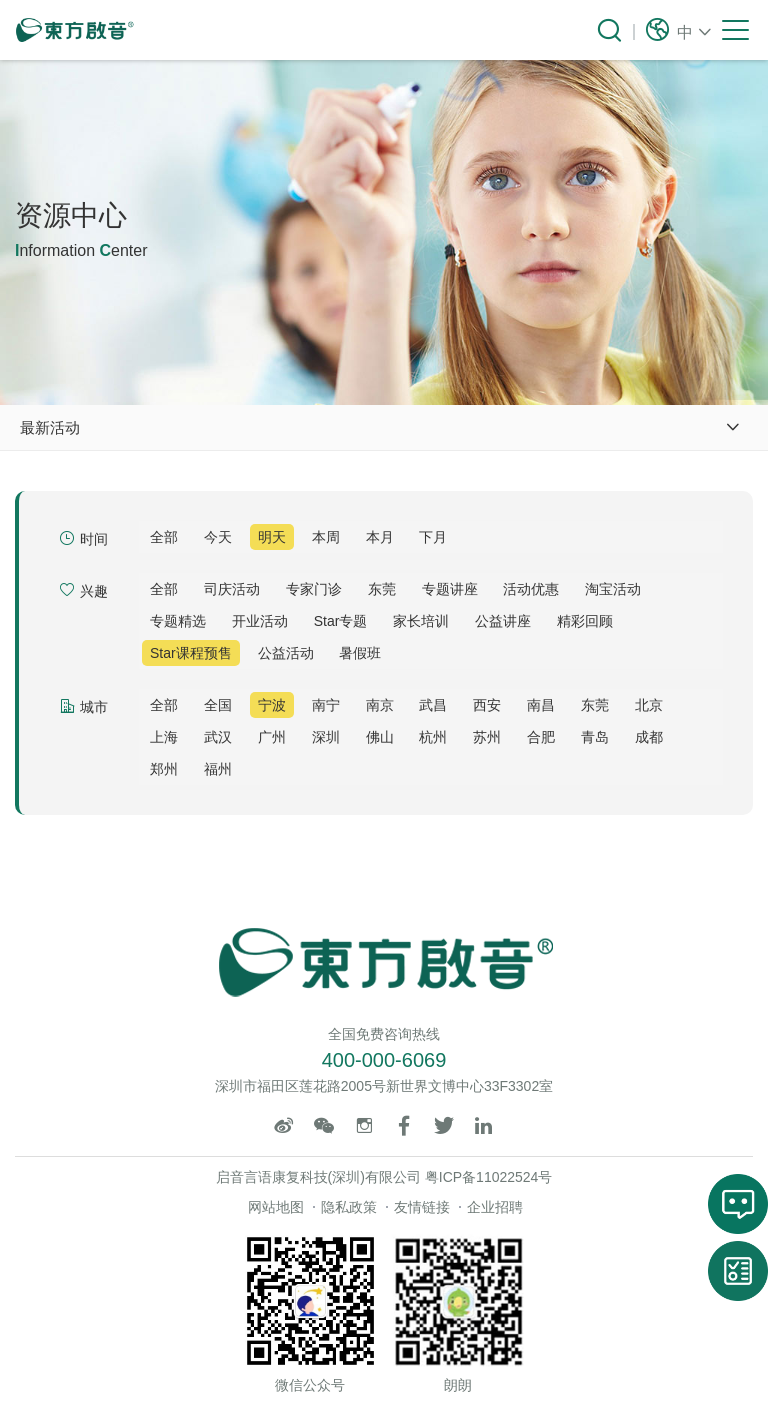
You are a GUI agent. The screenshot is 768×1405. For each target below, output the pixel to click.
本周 (326, 537)
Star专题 (341, 621)
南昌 (541, 705)
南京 (380, 705)
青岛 (595, 737)
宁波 (272, 705)
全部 (164, 537)
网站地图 (276, 1207)
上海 (164, 737)
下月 (433, 537)
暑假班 (360, 653)
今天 (218, 537)
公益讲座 (503, 621)
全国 (218, 705)
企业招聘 (495, 1207)
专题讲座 (450, 589)
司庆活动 (232, 589)
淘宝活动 (613, 589)
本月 (380, 537)
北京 (649, 705)
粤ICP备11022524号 (489, 1177)
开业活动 (260, 621)
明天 (272, 537)
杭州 (433, 737)
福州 (218, 769)
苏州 (487, 737)
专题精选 (178, 621)
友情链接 (422, 1207)
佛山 (380, 737)
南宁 (326, 705)
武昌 (433, 705)
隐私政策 (349, 1207)
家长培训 (421, 621)
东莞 (382, 589)
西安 (487, 705)
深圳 (326, 737)
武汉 (218, 737)
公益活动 (286, 653)
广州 (272, 737)
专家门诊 (314, 589)
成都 (649, 737)
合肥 (541, 737)
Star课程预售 (191, 653)
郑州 (164, 769)
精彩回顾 (585, 621)
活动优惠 (531, 589)
